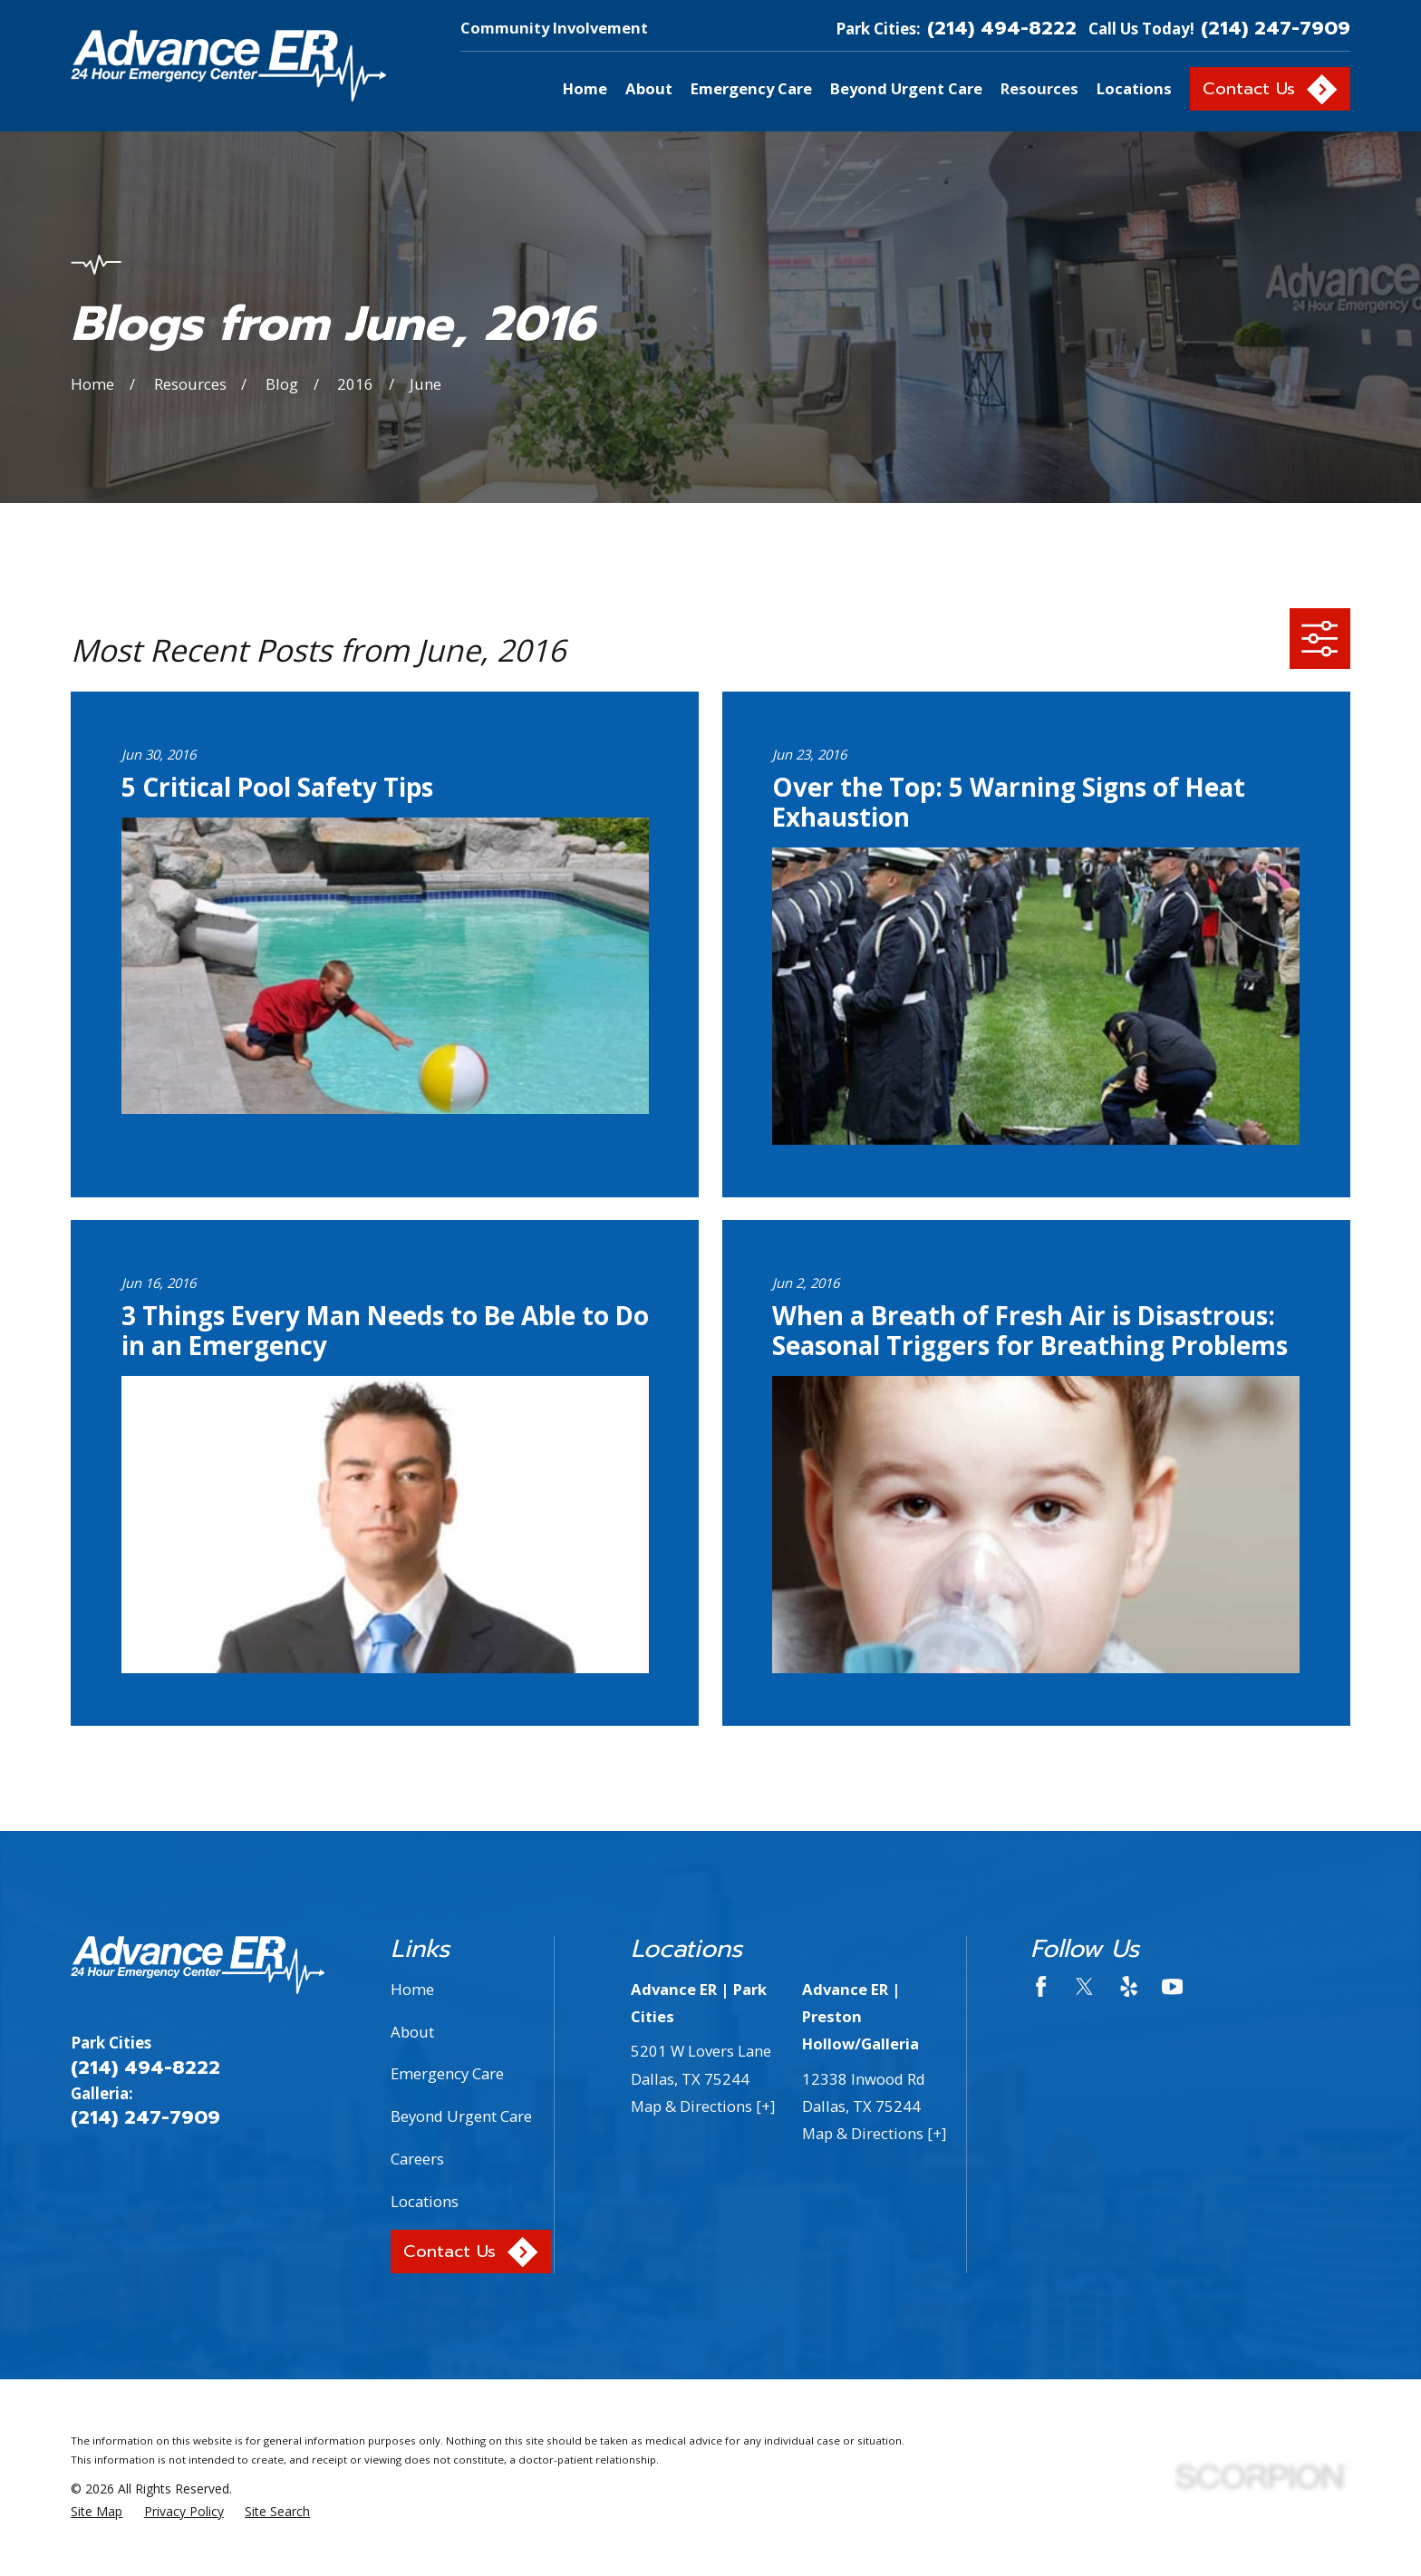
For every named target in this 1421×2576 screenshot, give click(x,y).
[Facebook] (1040, 1986)
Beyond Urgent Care (461, 2116)
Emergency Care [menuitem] (751, 88)
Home (412, 1989)
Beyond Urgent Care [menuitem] (906, 88)
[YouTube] (1172, 1986)
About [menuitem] (648, 88)
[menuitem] (96, 2511)
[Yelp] (1128, 1986)
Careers (417, 2158)
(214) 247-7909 (1275, 28)
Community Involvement (554, 27)
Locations (425, 2201)
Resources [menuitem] (1039, 88)
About (412, 2031)
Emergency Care (447, 2073)
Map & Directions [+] (703, 2106)
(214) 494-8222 (1002, 28)
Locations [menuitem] (1134, 88)
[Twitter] (1084, 1986)
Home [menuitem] (585, 88)
